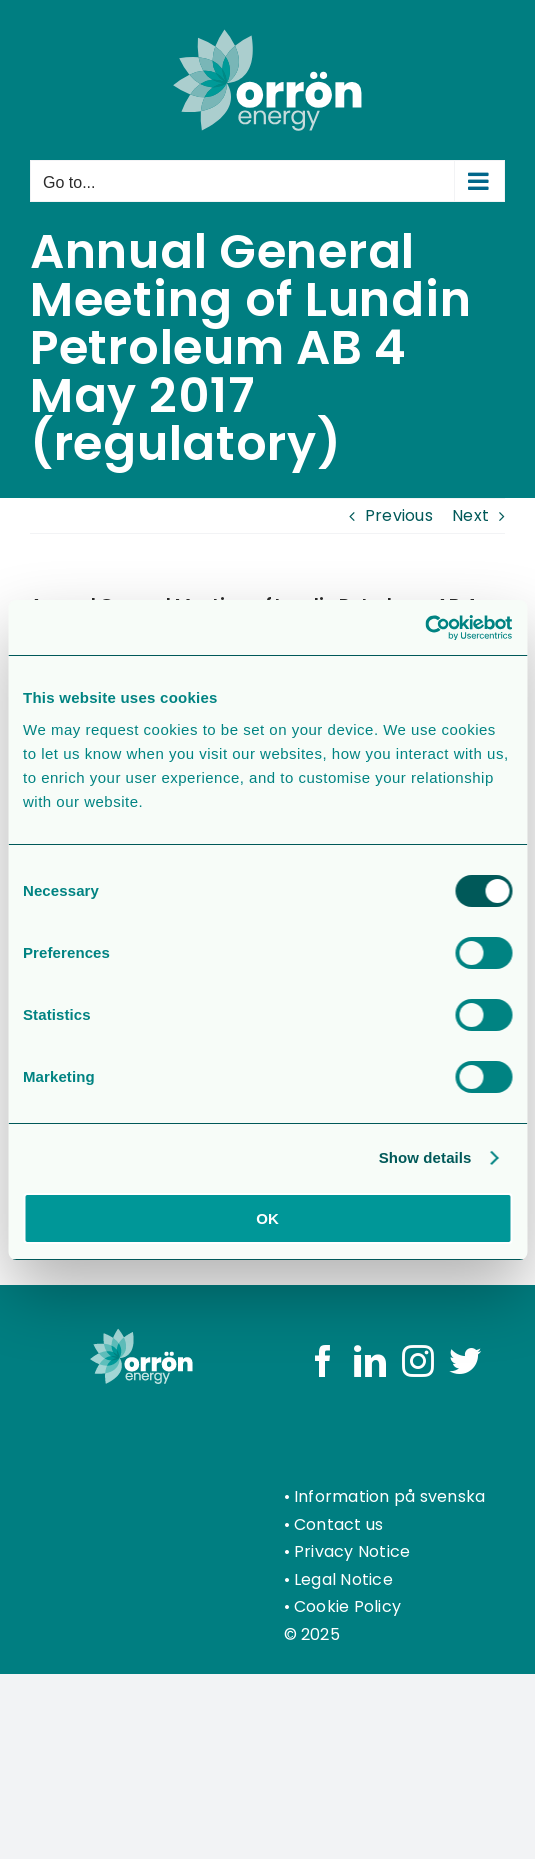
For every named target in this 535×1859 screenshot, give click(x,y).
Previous (399, 515)
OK (267, 1218)
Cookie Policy (347, 1606)
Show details (425, 1157)
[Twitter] (465, 1361)
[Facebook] (323, 1361)
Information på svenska (389, 1496)
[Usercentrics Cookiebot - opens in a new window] (424, 628)
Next (470, 515)
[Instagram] (418, 1361)
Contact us (338, 1524)
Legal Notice (343, 1579)
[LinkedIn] (370, 1361)
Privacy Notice (352, 1551)
